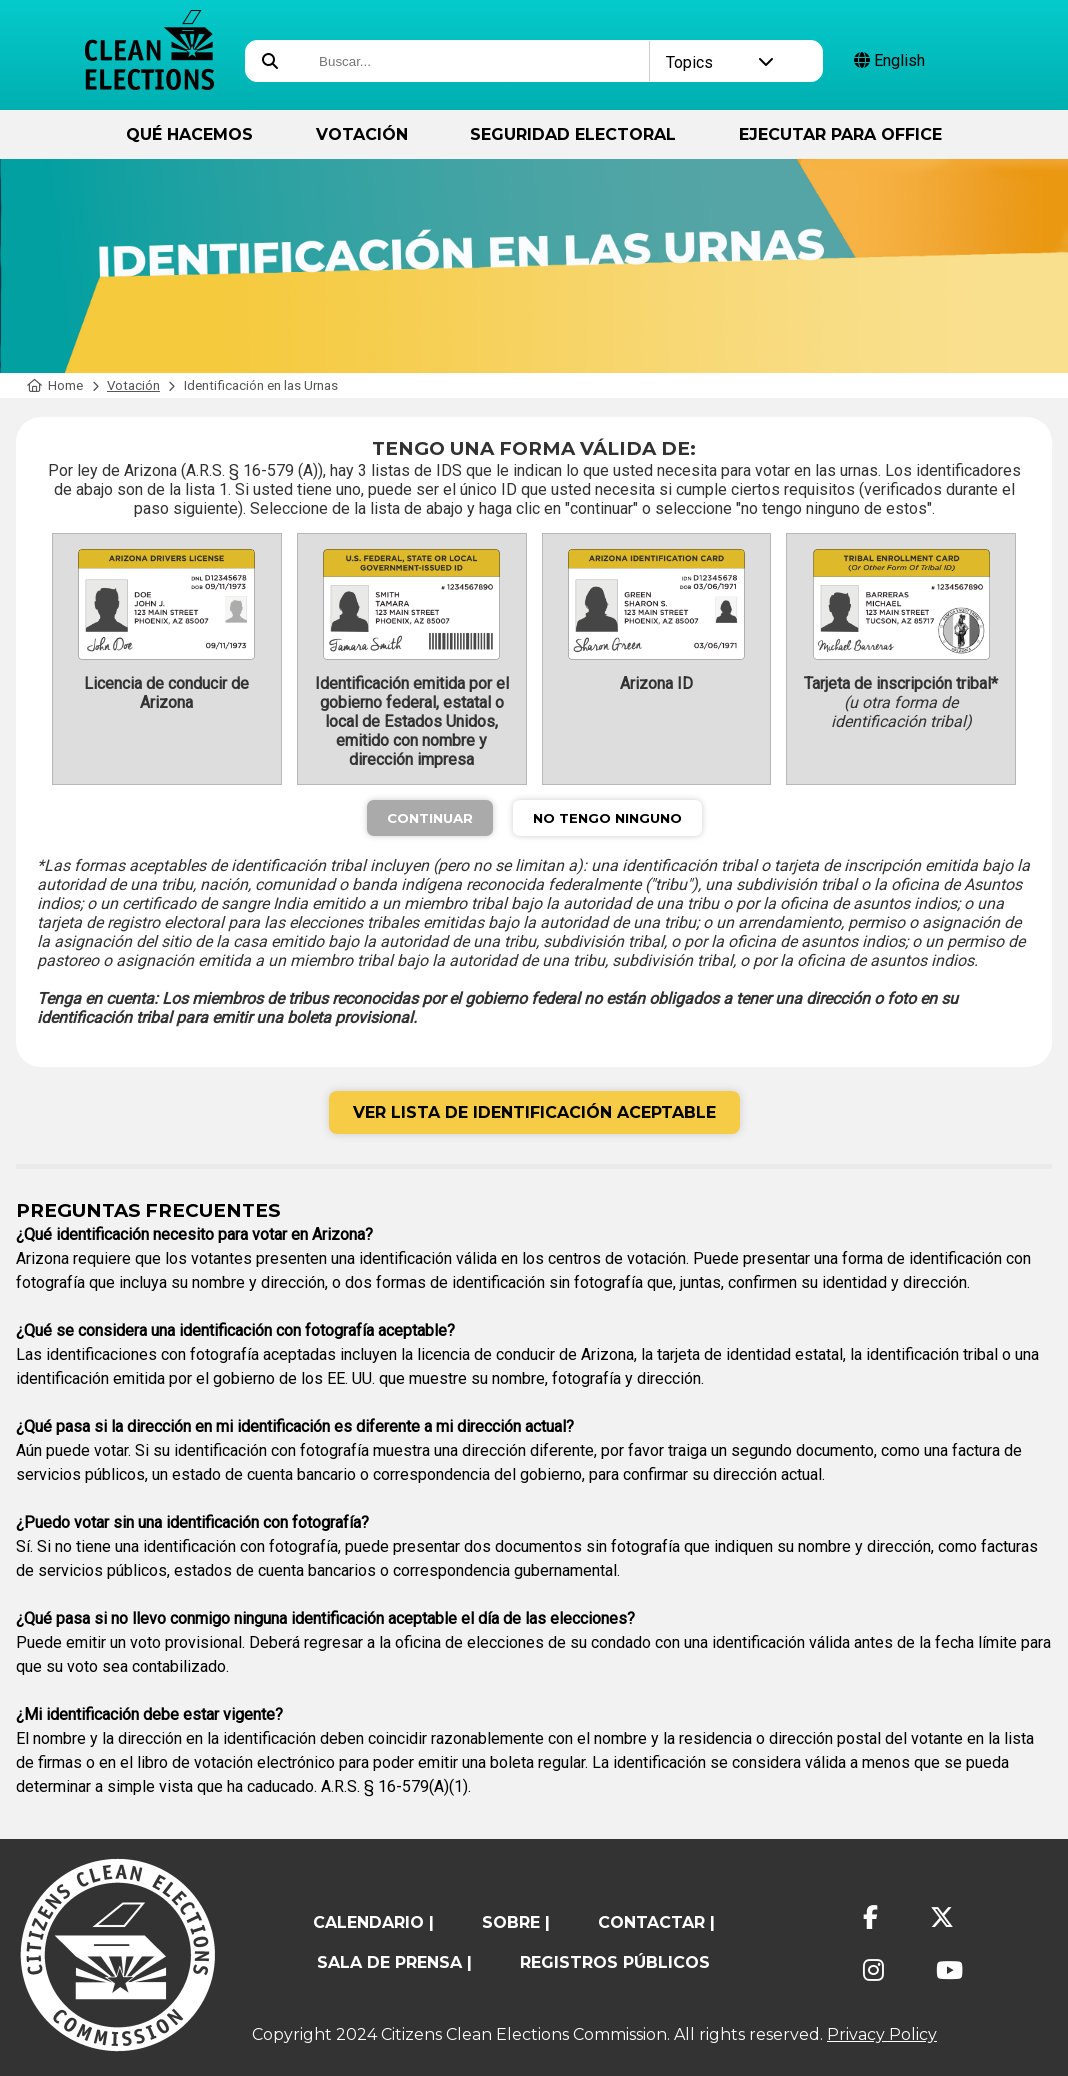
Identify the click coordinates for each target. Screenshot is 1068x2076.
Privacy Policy (882, 2034)
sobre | (516, 1922)
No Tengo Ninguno (607, 818)
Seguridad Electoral (573, 134)
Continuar (430, 818)
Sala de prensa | (394, 1962)
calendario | (373, 1922)
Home (55, 385)
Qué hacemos (189, 134)
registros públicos (615, 1962)
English (889, 60)
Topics (720, 62)
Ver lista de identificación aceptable (534, 1112)
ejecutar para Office (840, 134)
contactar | (656, 1922)
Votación (362, 134)
